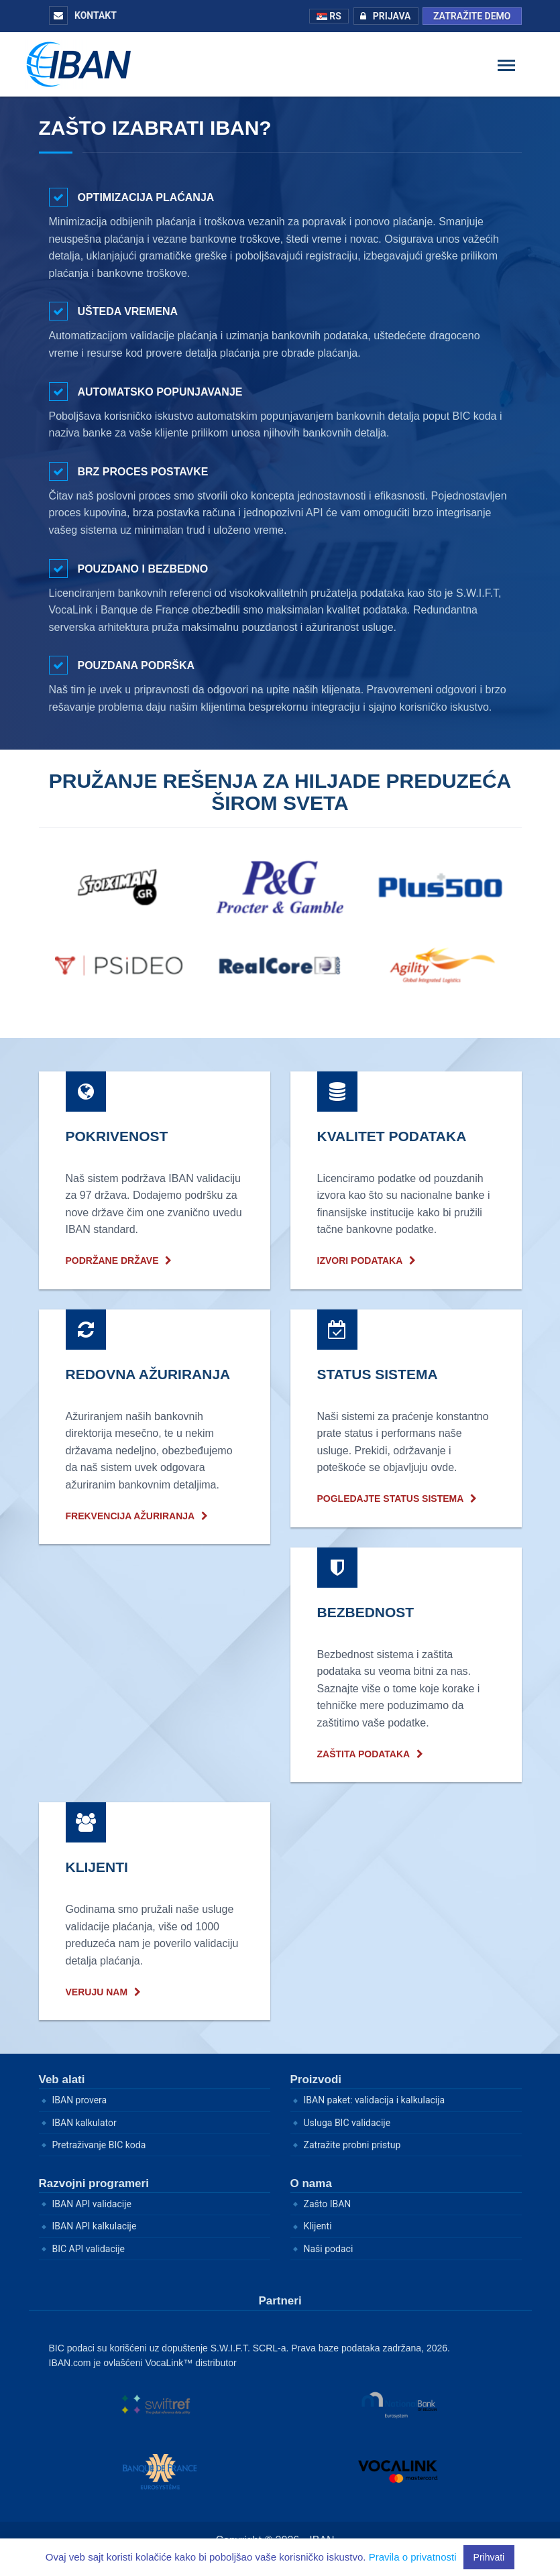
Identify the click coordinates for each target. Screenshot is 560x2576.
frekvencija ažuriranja (130, 1516)
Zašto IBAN (327, 2204)
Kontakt (83, 15)
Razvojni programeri (94, 2183)
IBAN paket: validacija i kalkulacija (374, 2100)
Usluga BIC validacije (347, 2122)
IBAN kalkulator (84, 2122)
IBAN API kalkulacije (94, 2226)
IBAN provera (79, 2100)
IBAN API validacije (92, 2204)
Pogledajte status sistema (390, 1498)
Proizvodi (316, 2079)
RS (329, 16)
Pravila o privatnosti (413, 2557)
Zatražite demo (472, 16)
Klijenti (318, 2226)
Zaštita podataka (363, 1754)
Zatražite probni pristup (352, 2145)
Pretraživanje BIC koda (99, 2145)
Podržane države (112, 1260)
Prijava (382, 16)
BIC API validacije (88, 2248)
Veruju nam (97, 1992)
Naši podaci (328, 2248)
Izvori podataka (360, 1260)
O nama (311, 2183)
